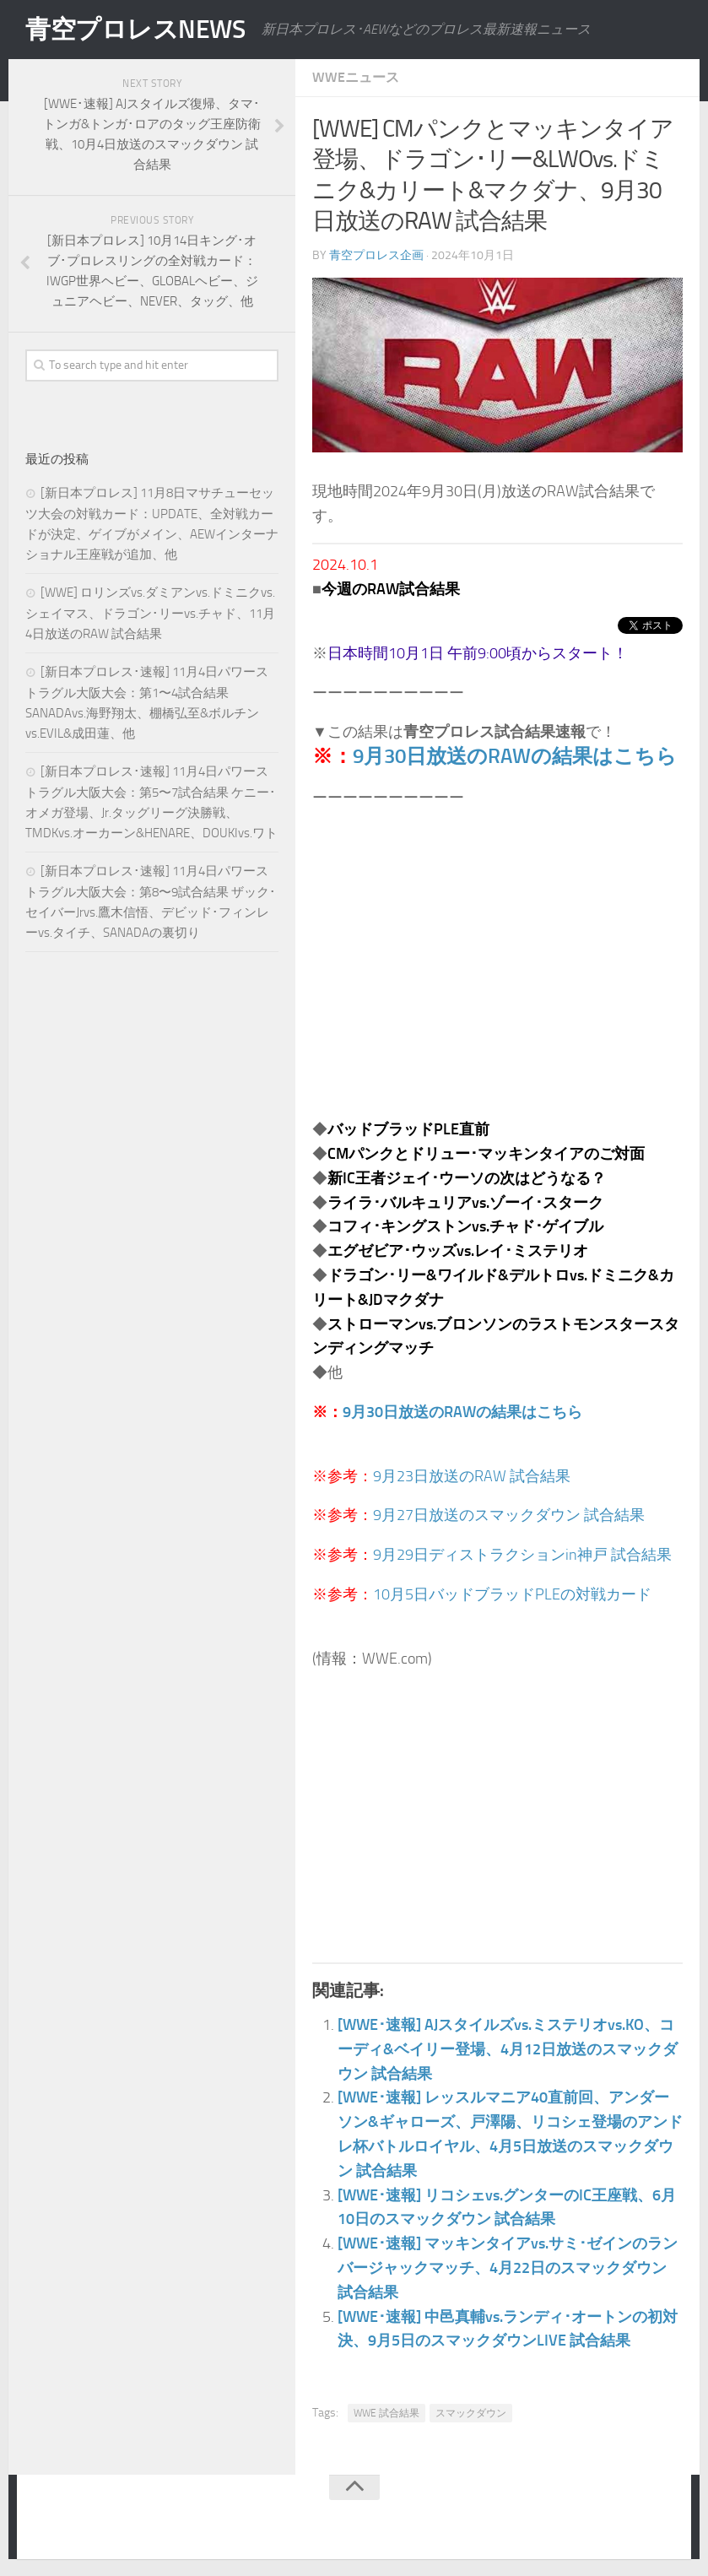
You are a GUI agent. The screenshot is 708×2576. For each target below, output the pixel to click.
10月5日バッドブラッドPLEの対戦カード (512, 1594)
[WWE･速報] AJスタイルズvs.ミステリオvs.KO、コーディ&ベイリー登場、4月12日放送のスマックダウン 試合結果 (508, 2049)
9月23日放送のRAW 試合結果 (471, 1476)
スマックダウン (470, 2413)
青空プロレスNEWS (135, 29)
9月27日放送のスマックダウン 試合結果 (509, 1515)
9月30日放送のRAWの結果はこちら (515, 756)
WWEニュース (355, 77)
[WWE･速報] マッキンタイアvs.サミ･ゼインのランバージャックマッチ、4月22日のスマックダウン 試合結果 (508, 2268)
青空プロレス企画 (376, 255)
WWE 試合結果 (386, 2413)
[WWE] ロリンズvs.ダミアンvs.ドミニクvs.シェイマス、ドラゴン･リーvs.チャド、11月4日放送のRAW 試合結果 (150, 613)
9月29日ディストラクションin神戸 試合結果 (522, 1554)
